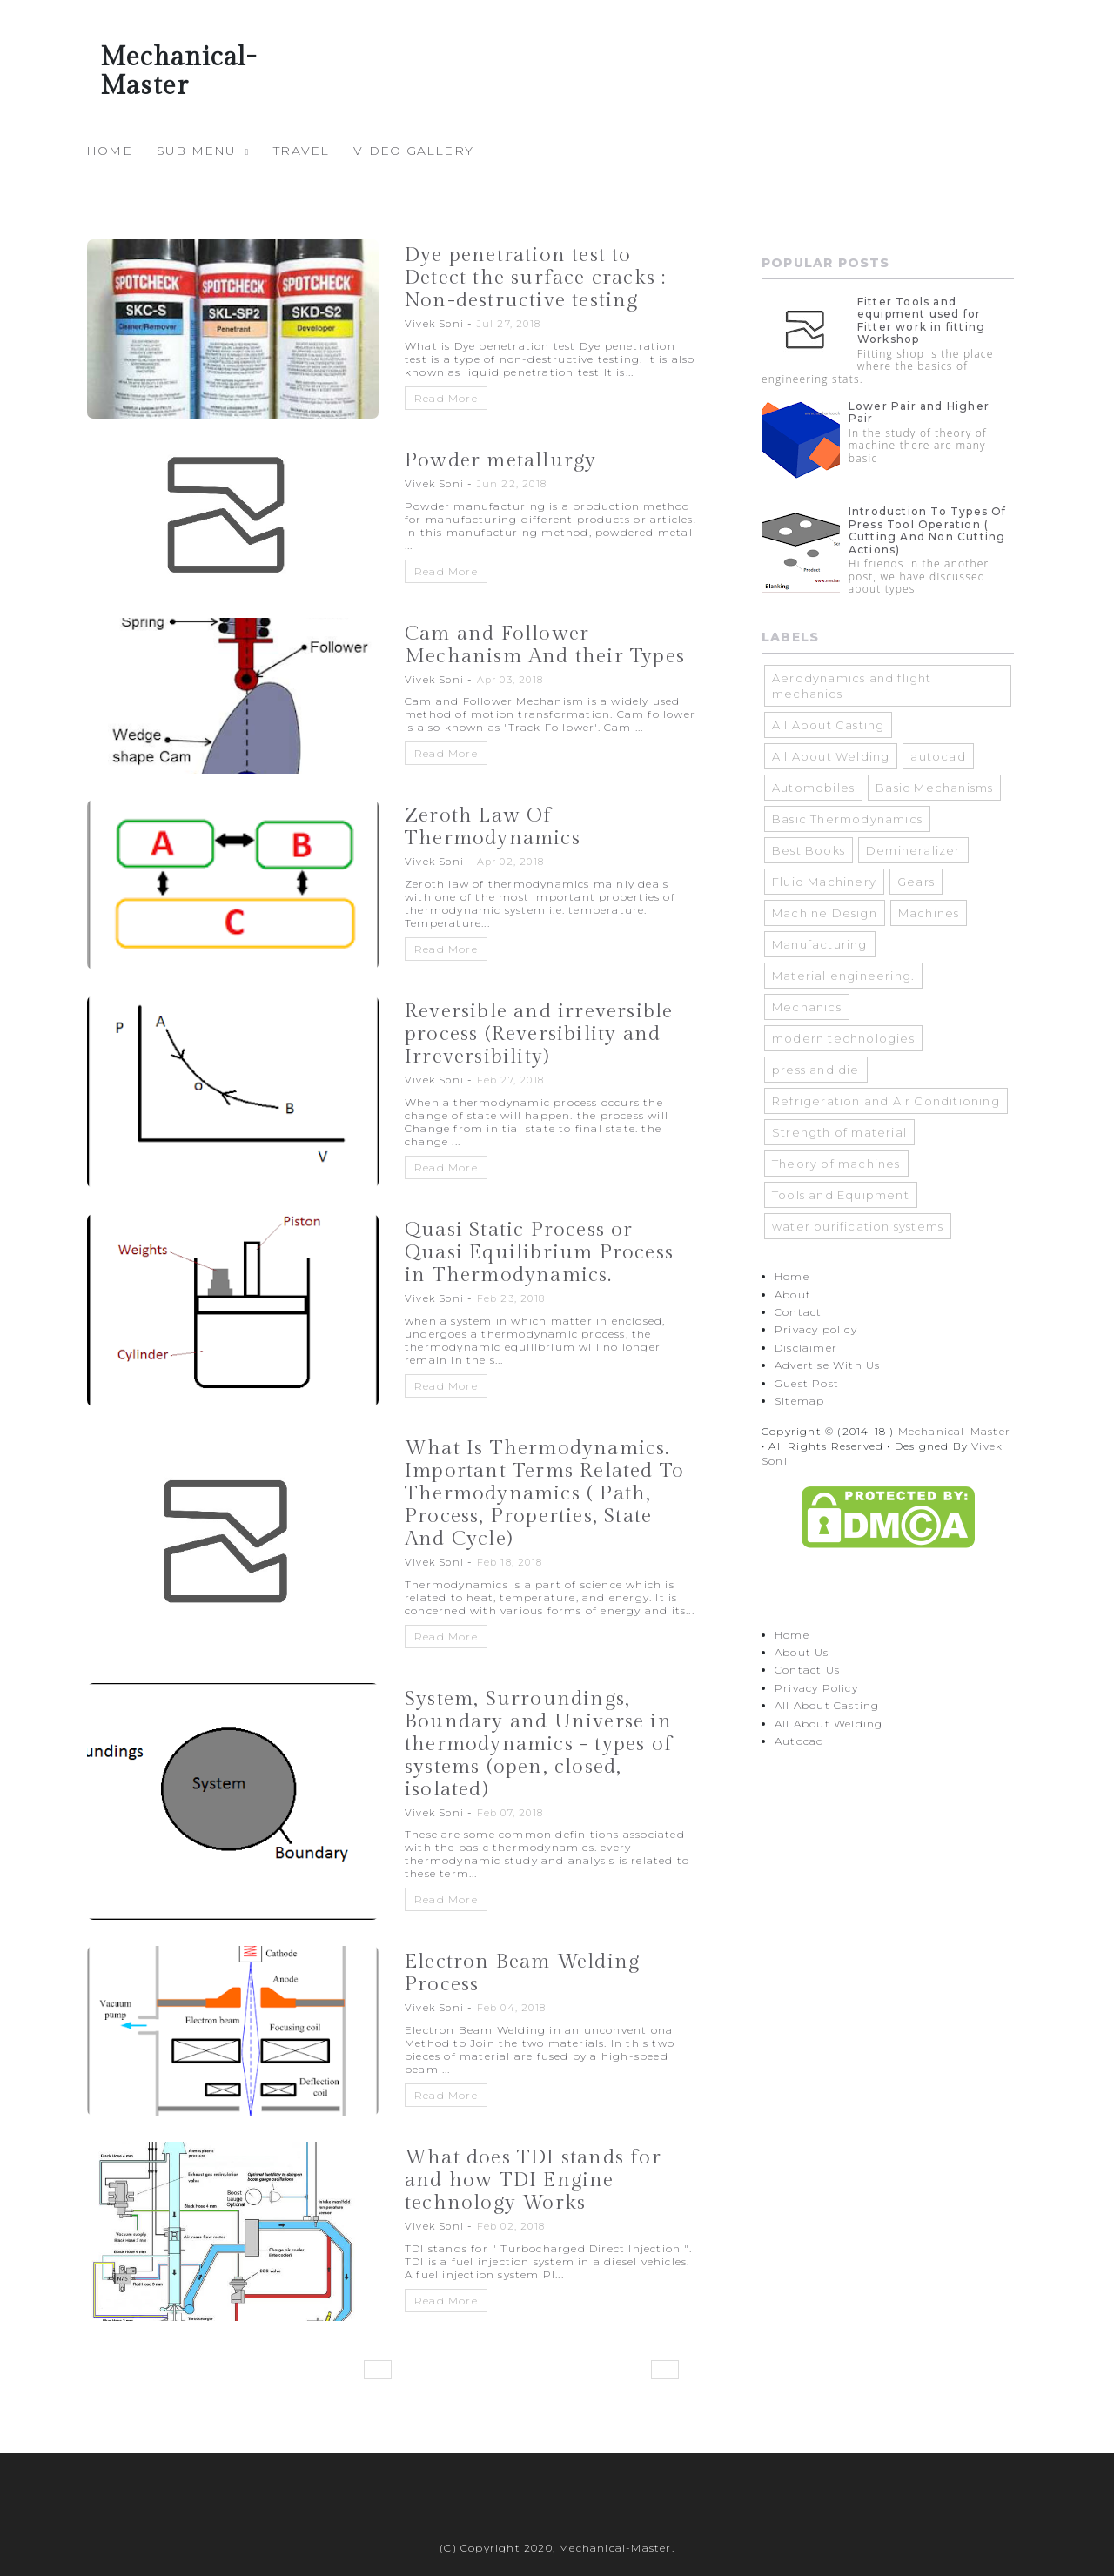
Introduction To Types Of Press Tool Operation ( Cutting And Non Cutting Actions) (928, 530)
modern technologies (843, 1038)
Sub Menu (197, 150)
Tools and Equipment (840, 1195)
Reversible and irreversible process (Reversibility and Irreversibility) (539, 1034)
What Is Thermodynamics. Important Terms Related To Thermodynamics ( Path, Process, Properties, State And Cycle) (544, 1493)
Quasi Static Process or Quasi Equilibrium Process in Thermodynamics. (539, 1252)
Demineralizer (913, 850)
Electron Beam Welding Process (522, 1972)
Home (109, 150)
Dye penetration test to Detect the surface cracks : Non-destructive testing (535, 277)
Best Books (808, 850)
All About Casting (828, 725)
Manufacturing (820, 944)
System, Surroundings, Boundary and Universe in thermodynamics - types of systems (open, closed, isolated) (539, 1744)
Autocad (799, 1741)
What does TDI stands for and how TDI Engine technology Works (533, 2180)
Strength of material (839, 1132)
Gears (916, 882)
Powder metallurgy (500, 460)
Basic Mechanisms (934, 788)
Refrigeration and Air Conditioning (886, 1101)
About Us (802, 1652)
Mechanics (807, 1007)
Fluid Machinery (824, 882)
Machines (929, 913)
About (793, 1294)
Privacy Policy (816, 1687)
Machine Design (824, 913)
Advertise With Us (827, 1365)
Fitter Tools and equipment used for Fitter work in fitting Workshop (921, 320)
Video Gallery (413, 150)
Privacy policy (816, 1329)
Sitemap (799, 1400)
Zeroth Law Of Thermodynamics (492, 826)
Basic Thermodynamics (847, 819)
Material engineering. (843, 976)
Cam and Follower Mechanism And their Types (545, 644)
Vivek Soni (434, 324)
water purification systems (857, 1226)
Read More (446, 398)
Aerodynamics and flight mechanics (852, 686)
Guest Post (807, 1383)
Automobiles (813, 788)
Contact (798, 1311)
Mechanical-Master (954, 1431)
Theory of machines (836, 1164)
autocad (937, 756)
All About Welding (830, 756)
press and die (816, 1070)
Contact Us (807, 1669)
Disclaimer (806, 1347)
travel (301, 150)
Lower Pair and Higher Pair (919, 412)
